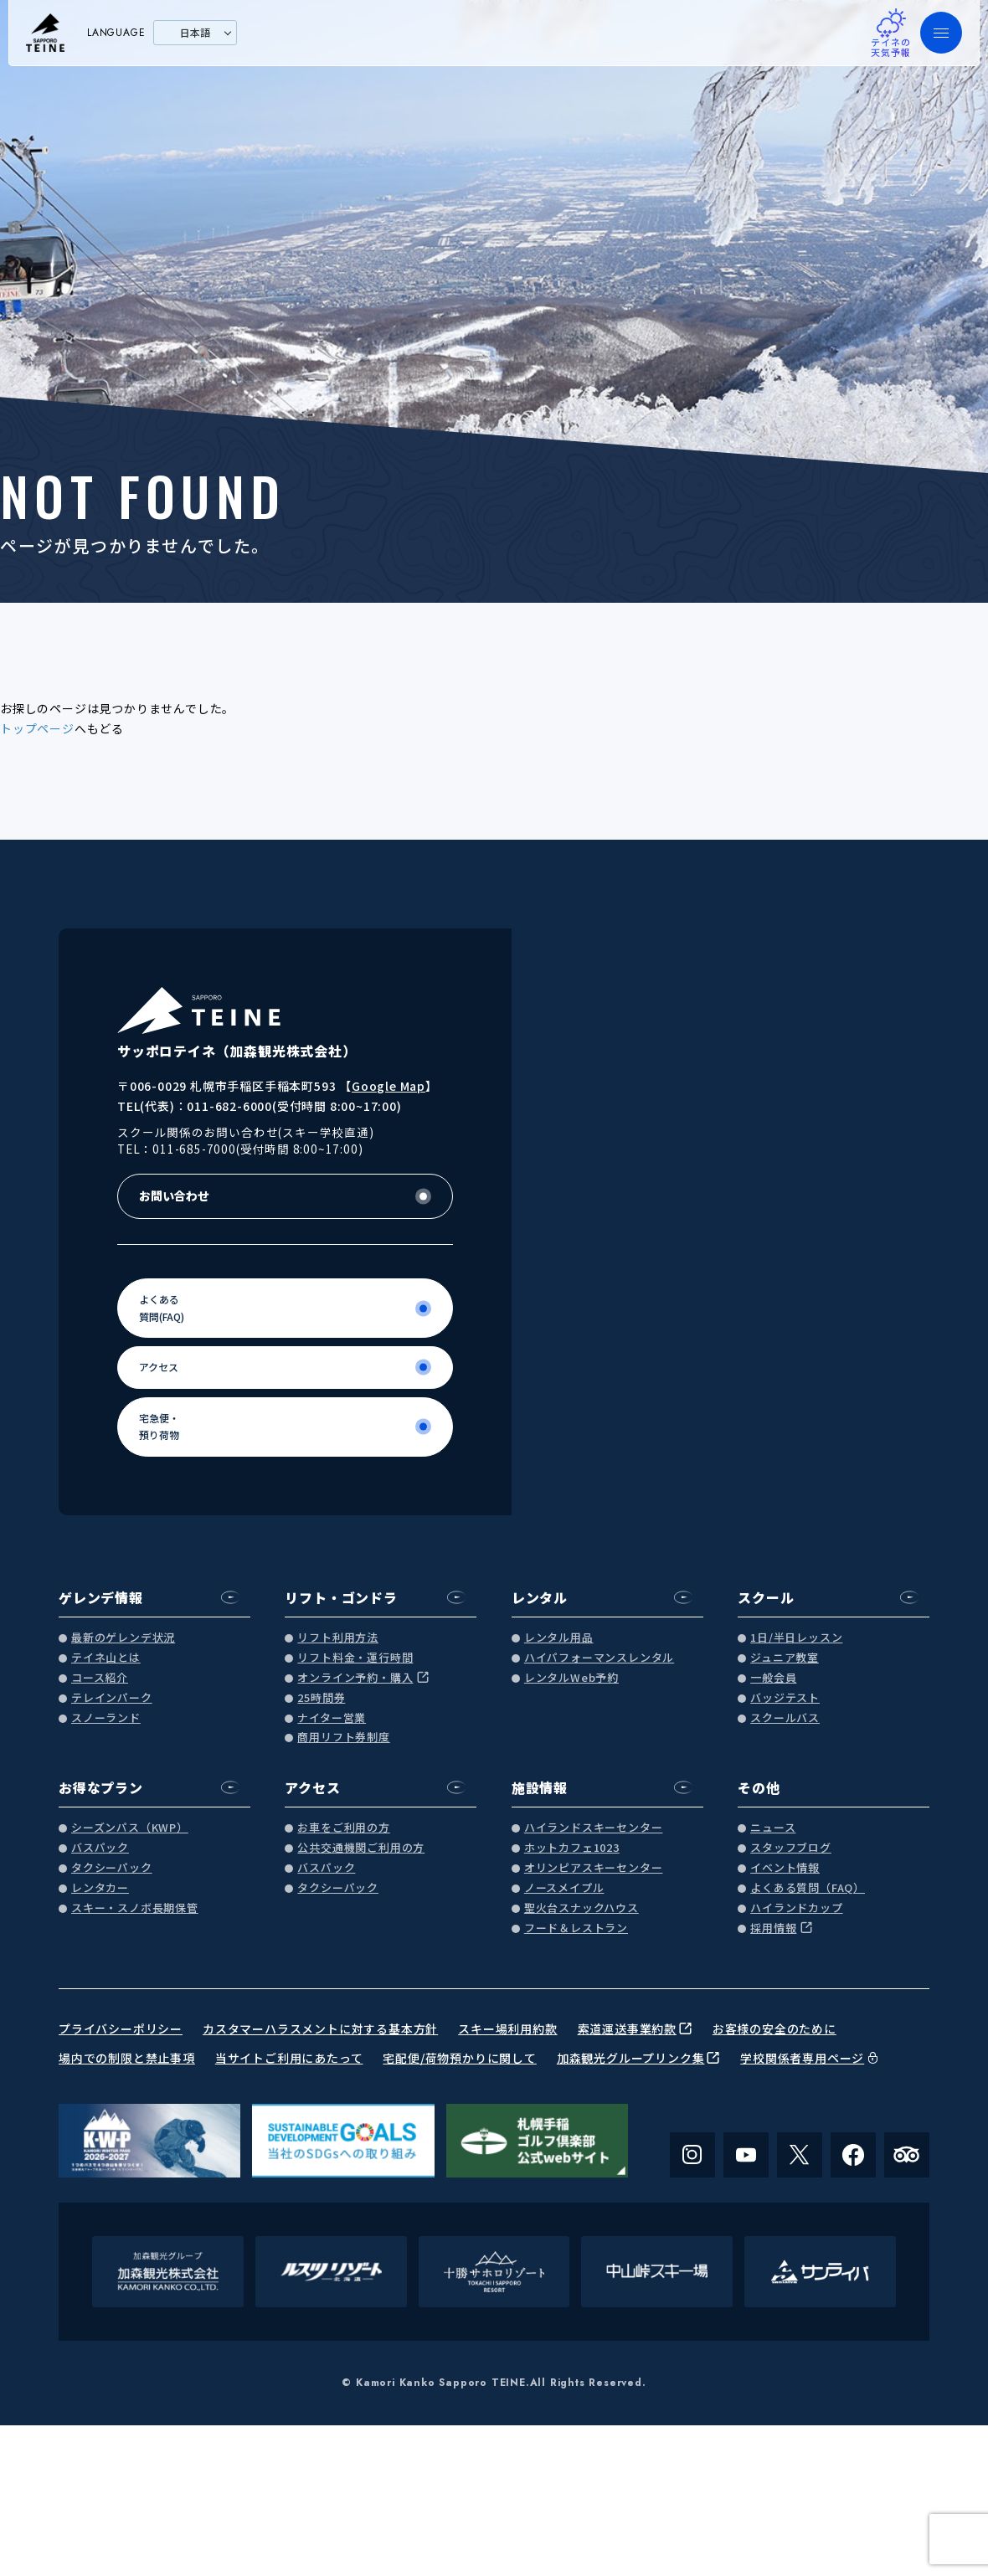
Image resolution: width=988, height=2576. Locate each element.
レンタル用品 (559, 1638)
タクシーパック (111, 1868)
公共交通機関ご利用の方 (361, 1848)
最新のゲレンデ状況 (123, 1638)
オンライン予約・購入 (355, 1678)
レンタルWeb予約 (571, 1678)
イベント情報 (785, 1868)
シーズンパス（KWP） (129, 1828)
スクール (766, 1597)
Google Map (388, 1085)
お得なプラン (101, 1787)
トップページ (37, 728)
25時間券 (321, 1698)
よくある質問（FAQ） (807, 1888)
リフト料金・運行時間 (355, 1658)
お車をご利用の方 (343, 1828)
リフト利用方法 (337, 1638)
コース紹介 (99, 1678)
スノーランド (106, 1718)
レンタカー (100, 1888)
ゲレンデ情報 (101, 1597)
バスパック (100, 1848)
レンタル (540, 1597)
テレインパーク (111, 1698)
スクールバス (785, 1718)
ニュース (772, 1828)
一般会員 (773, 1678)
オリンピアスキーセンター (593, 1868)
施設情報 (540, 1787)
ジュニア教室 (784, 1658)
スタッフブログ (790, 1848)
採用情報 (773, 1928)
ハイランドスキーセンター (593, 1828)
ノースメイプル (564, 1888)
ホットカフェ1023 (572, 1848)
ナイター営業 (331, 1718)
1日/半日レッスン (796, 1638)
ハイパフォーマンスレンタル (599, 1658)
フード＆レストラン (576, 1928)
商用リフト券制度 (343, 1737)
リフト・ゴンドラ (341, 1597)
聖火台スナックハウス (581, 1908)
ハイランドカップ (796, 1908)
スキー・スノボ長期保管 (134, 1908)
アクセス (312, 1787)
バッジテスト (785, 1698)
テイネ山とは (106, 1658)
